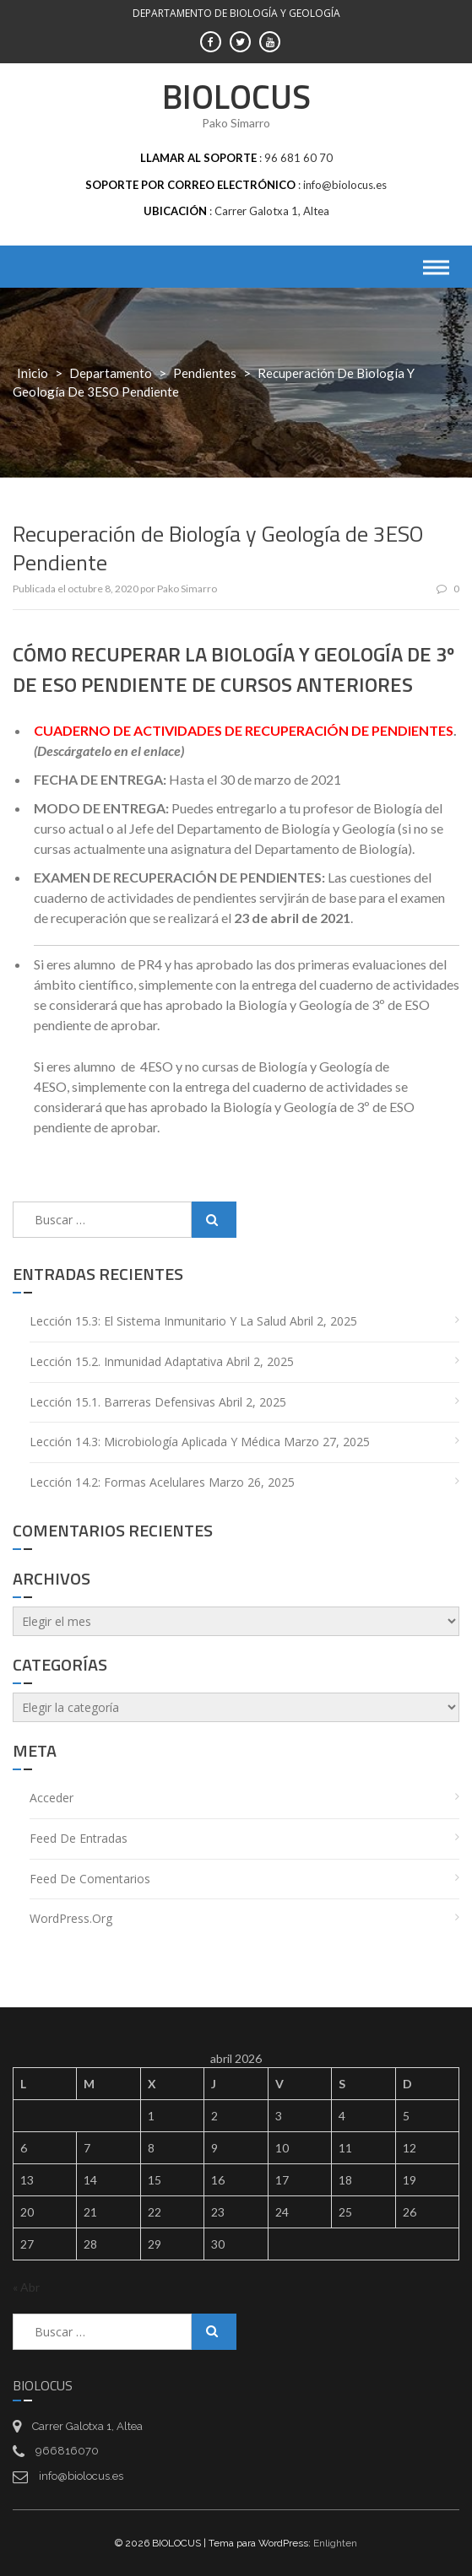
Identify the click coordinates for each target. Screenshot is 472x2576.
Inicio (32, 373)
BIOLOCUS (236, 96)
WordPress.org (71, 1918)
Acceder (51, 1798)
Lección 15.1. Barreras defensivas (122, 1402)
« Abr (26, 2287)
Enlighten (335, 2543)
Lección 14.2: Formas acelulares (117, 1482)
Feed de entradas (78, 1838)
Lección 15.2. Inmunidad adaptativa (126, 1361)
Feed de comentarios (90, 1879)
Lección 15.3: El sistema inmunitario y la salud (158, 1321)
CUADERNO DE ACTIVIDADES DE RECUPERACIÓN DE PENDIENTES (243, 730)
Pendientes (204, 373)
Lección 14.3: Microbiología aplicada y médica (155, 1442)
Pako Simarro (187, 588)
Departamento (110, 373)
